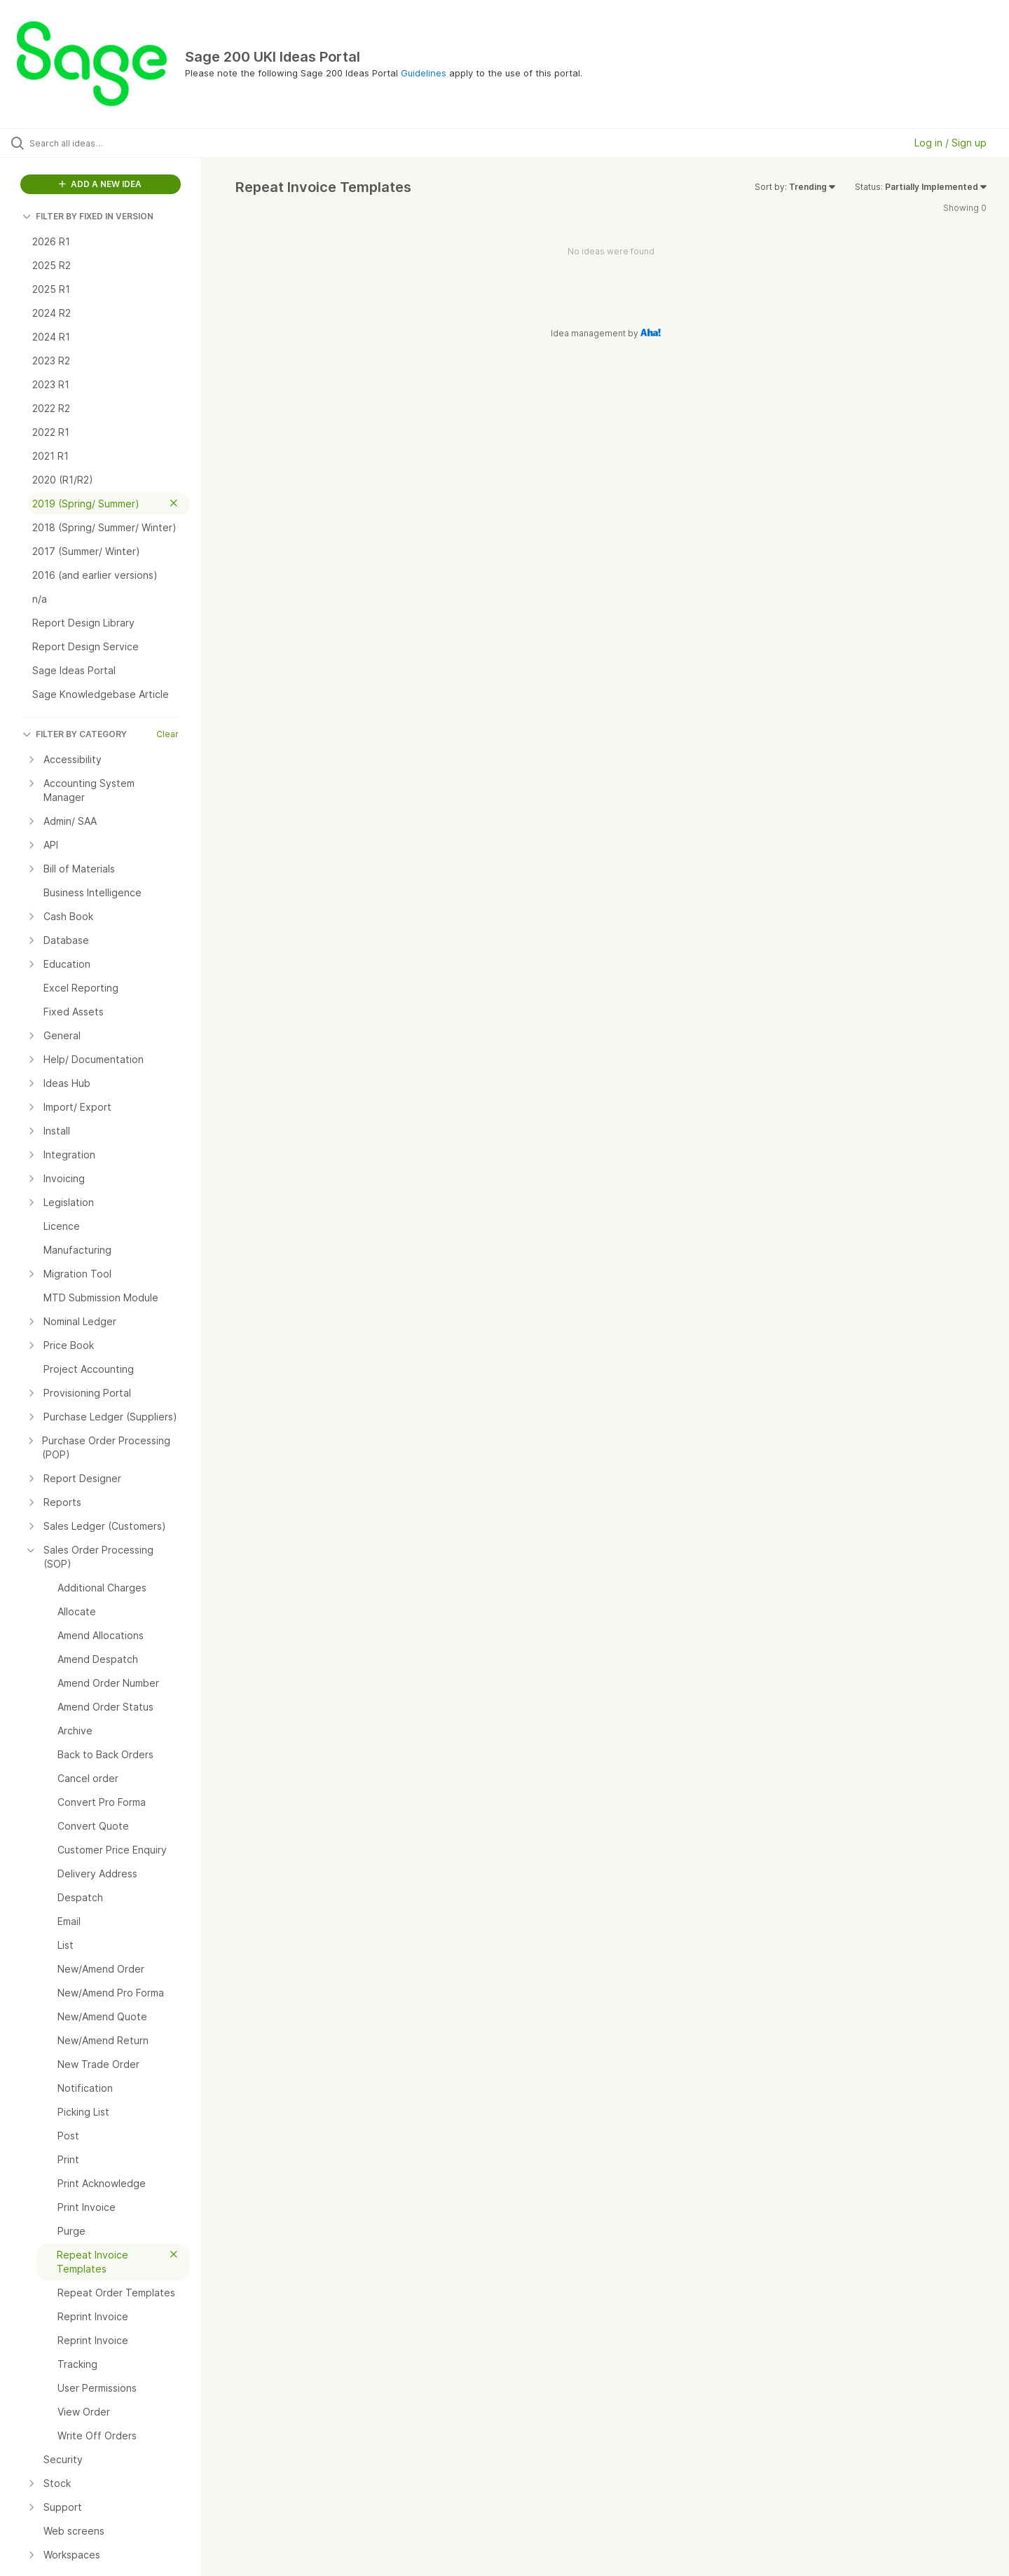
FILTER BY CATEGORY (74, 734)
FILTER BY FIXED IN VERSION (87, 216)
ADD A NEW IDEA (100, 184)
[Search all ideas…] (118, 143)
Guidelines (423, 72)
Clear (167, 734)
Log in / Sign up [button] (950, 143)
